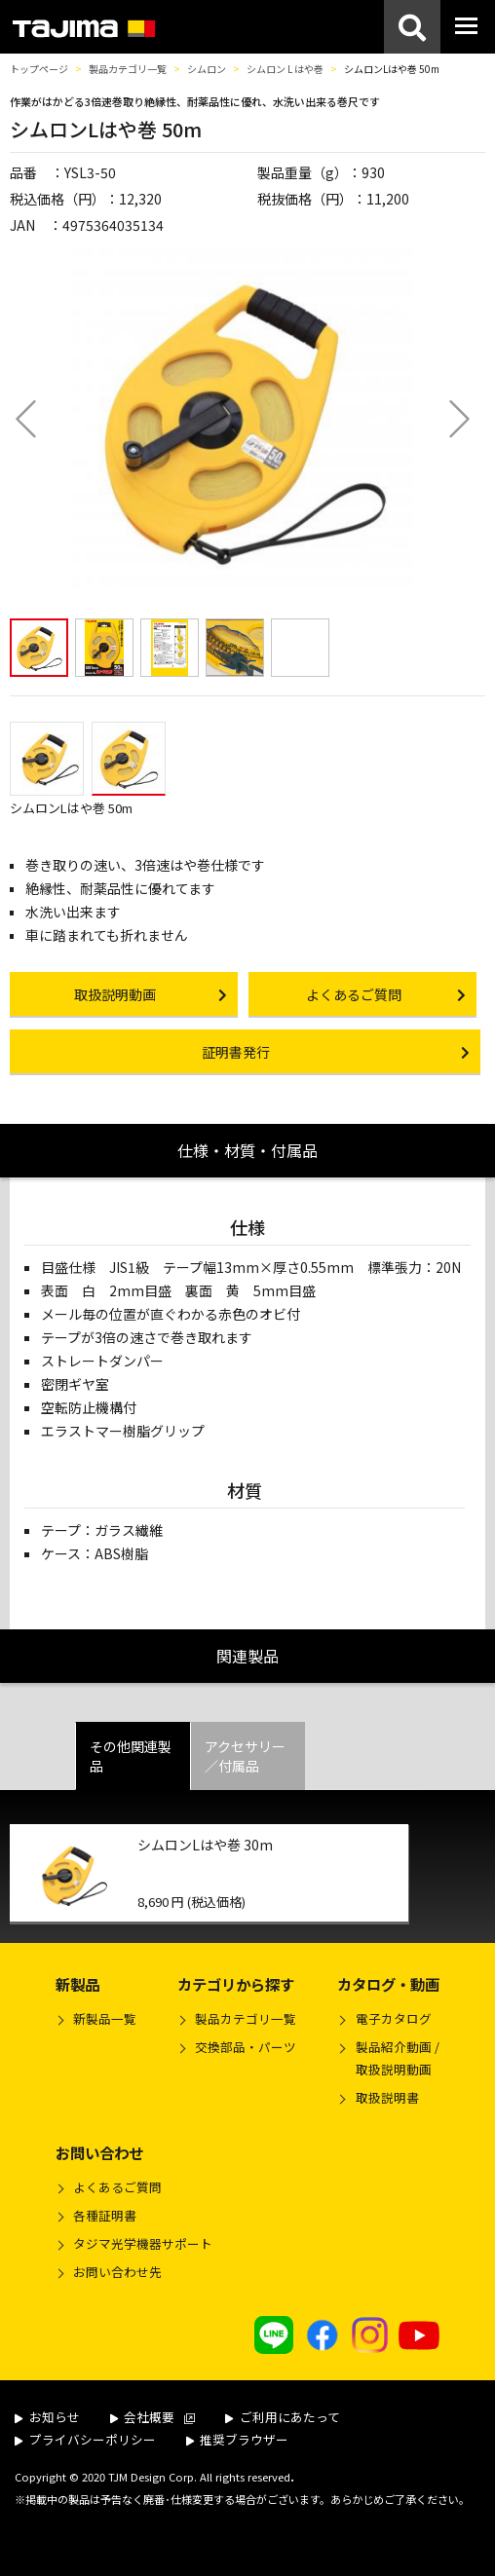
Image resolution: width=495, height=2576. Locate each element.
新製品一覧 (104, 2018)
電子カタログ (394, 2018)
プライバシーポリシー (85, 2439)
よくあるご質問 (117, 2187)
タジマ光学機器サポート (142, 2243)
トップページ (39, 68)
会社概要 (153, 2417)
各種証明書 (104, 2215)
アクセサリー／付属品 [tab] (245, 1755)
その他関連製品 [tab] (130, 1755)
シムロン (206, 68)
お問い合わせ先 (117, 2271)
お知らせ (47, 2417)
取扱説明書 (387, 2097)
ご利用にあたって (282, 2417)
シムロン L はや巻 (285, 68)
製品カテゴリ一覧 (128, 68)
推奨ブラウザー (237, 2439)
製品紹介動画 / (387, 2060)
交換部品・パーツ (245, 2046)
